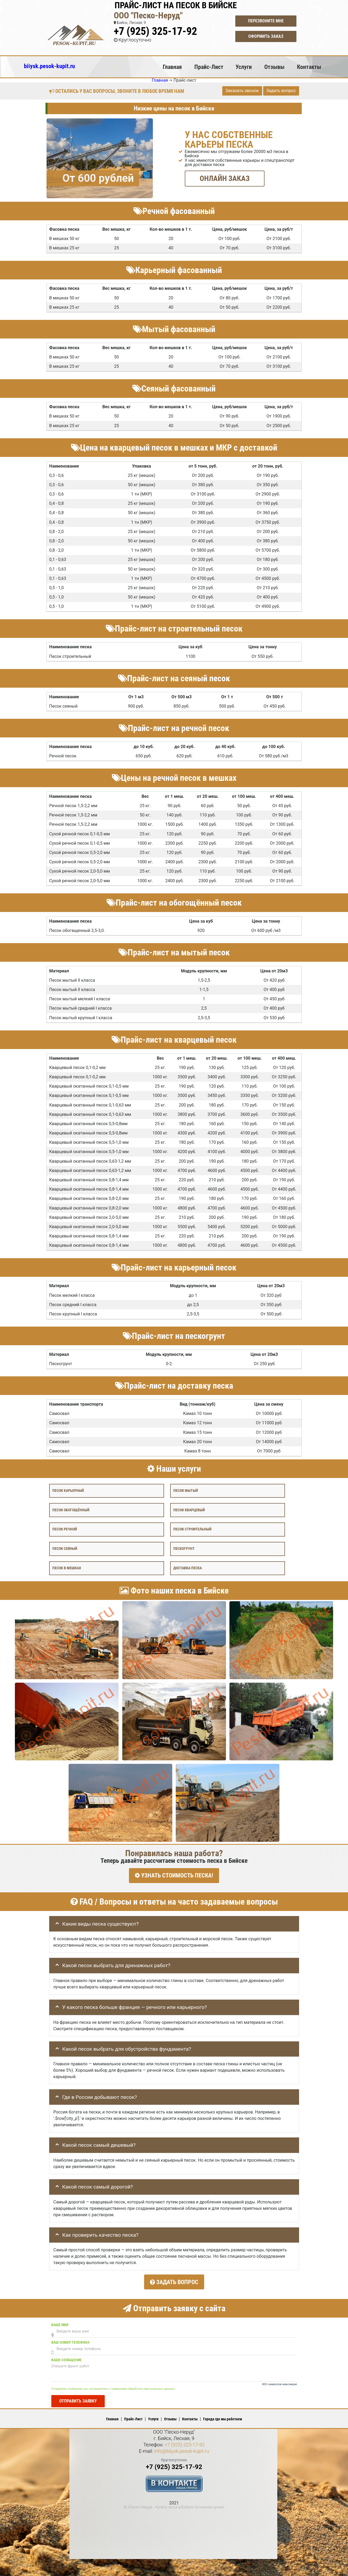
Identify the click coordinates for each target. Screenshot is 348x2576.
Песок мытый (185, 1490)
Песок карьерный (68, 1490)
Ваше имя (59, 2323)
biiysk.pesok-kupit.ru (49, 66)
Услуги (244, 66)
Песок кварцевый (189, 1510)
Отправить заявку (78, 2398)
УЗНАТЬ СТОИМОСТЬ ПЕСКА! (174, 1875)
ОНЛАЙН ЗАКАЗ (225, 178)
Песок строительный (192, 1529)
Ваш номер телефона (70, 2340)
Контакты (309, 66)
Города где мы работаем (222, 2417)
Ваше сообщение (66, 2358)
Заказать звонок (242, 90)
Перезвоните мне (266, 20)
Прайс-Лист (208, 66)
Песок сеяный (64, 1548)
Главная (172, 66)
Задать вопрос (281, 90)
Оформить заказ (265, 36)
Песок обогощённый (70, 1510)
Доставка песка (187, 1568)
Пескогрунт (184, 1548)
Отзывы (274, 66)
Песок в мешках (66, 1568)
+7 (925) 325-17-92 (155, 31)
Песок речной (64, 1529)
